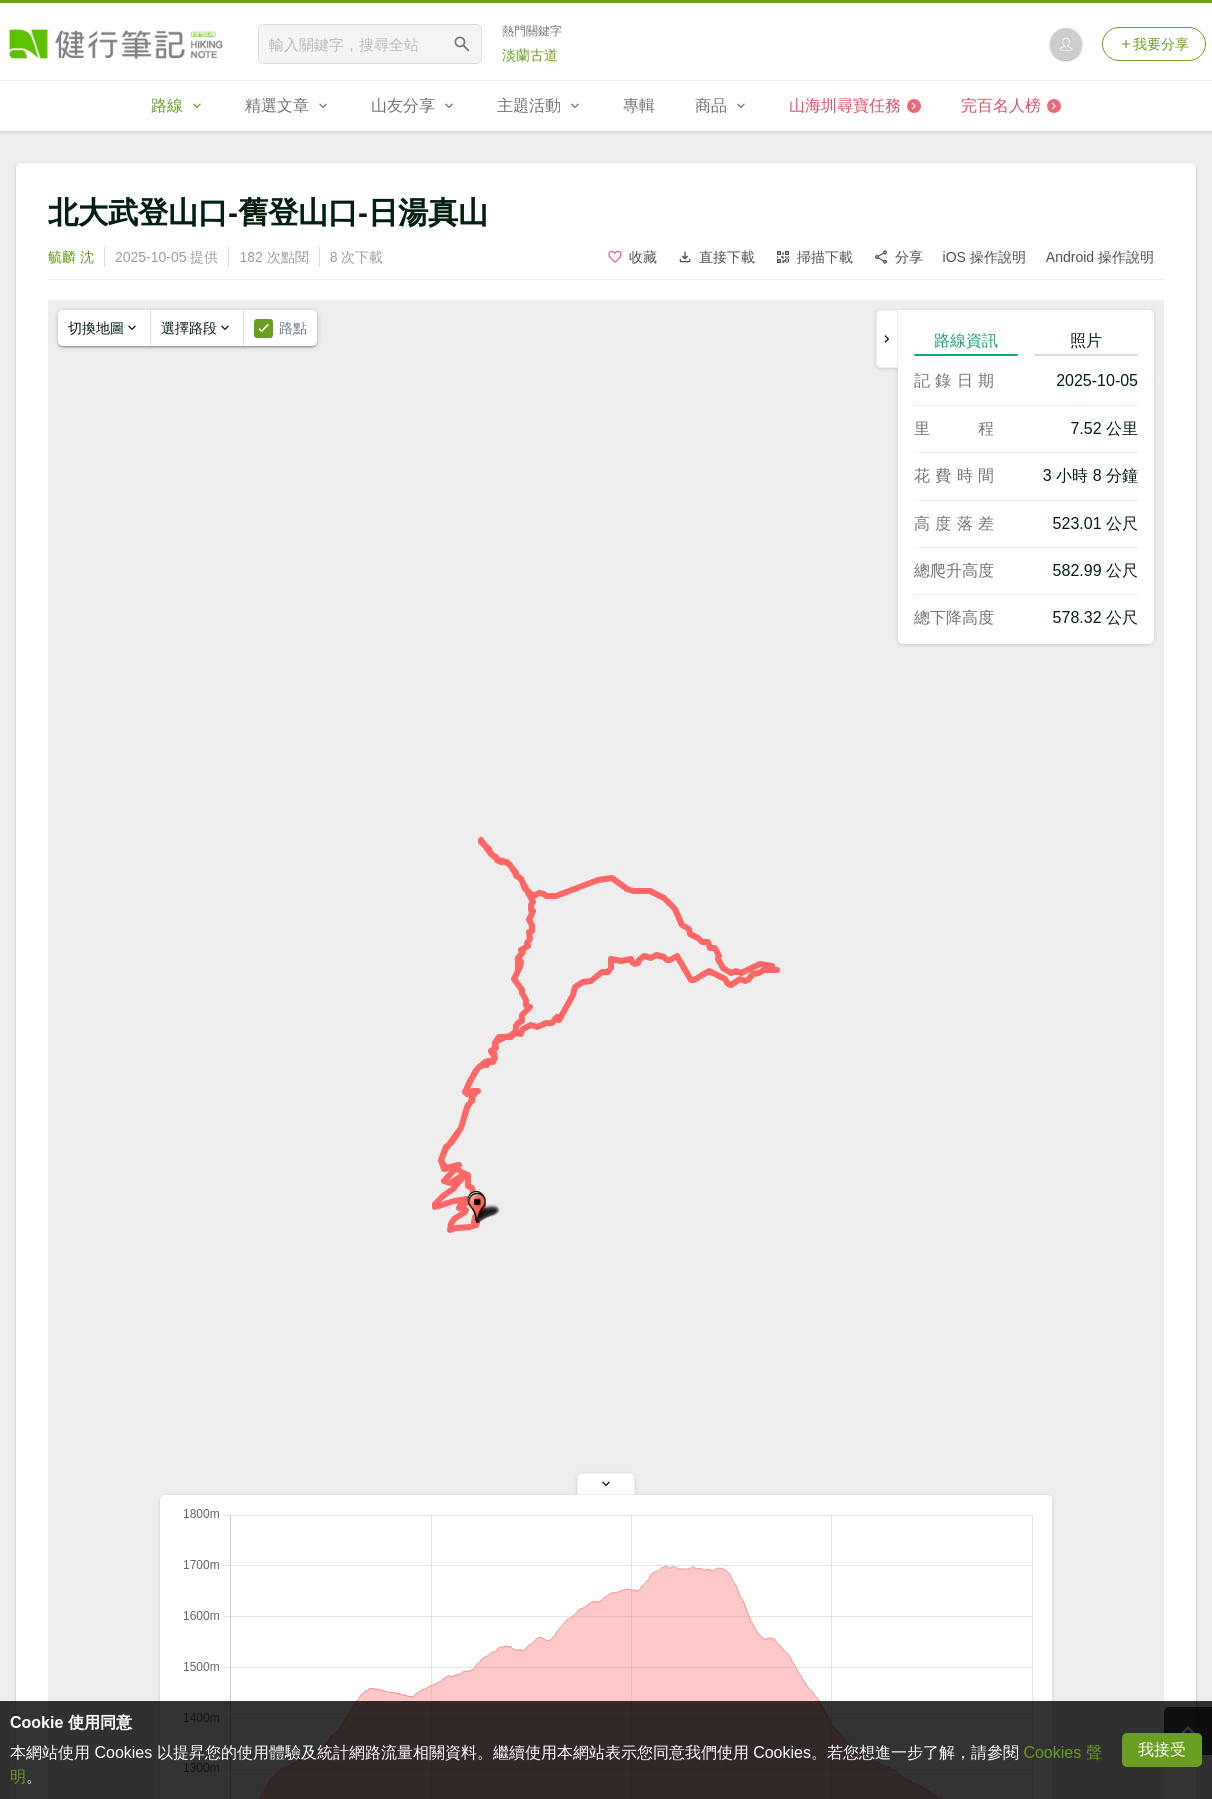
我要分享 (1154, 44)
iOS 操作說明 (984, 257)
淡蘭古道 (530, 55)
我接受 (1162, 1749)
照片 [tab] (1086, 340)
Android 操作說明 (1100, 257)
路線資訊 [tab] (966, 340)
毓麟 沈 (71, 257)
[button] (477, 1208)
